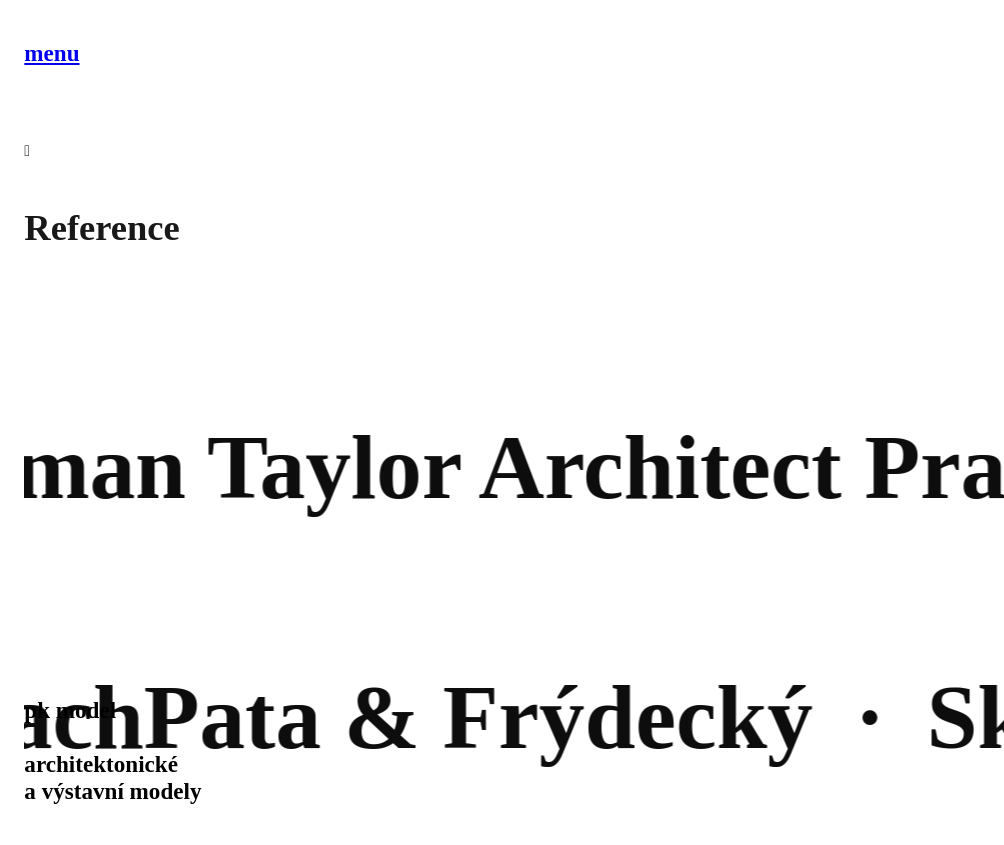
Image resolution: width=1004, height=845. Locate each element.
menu (51, 53)
